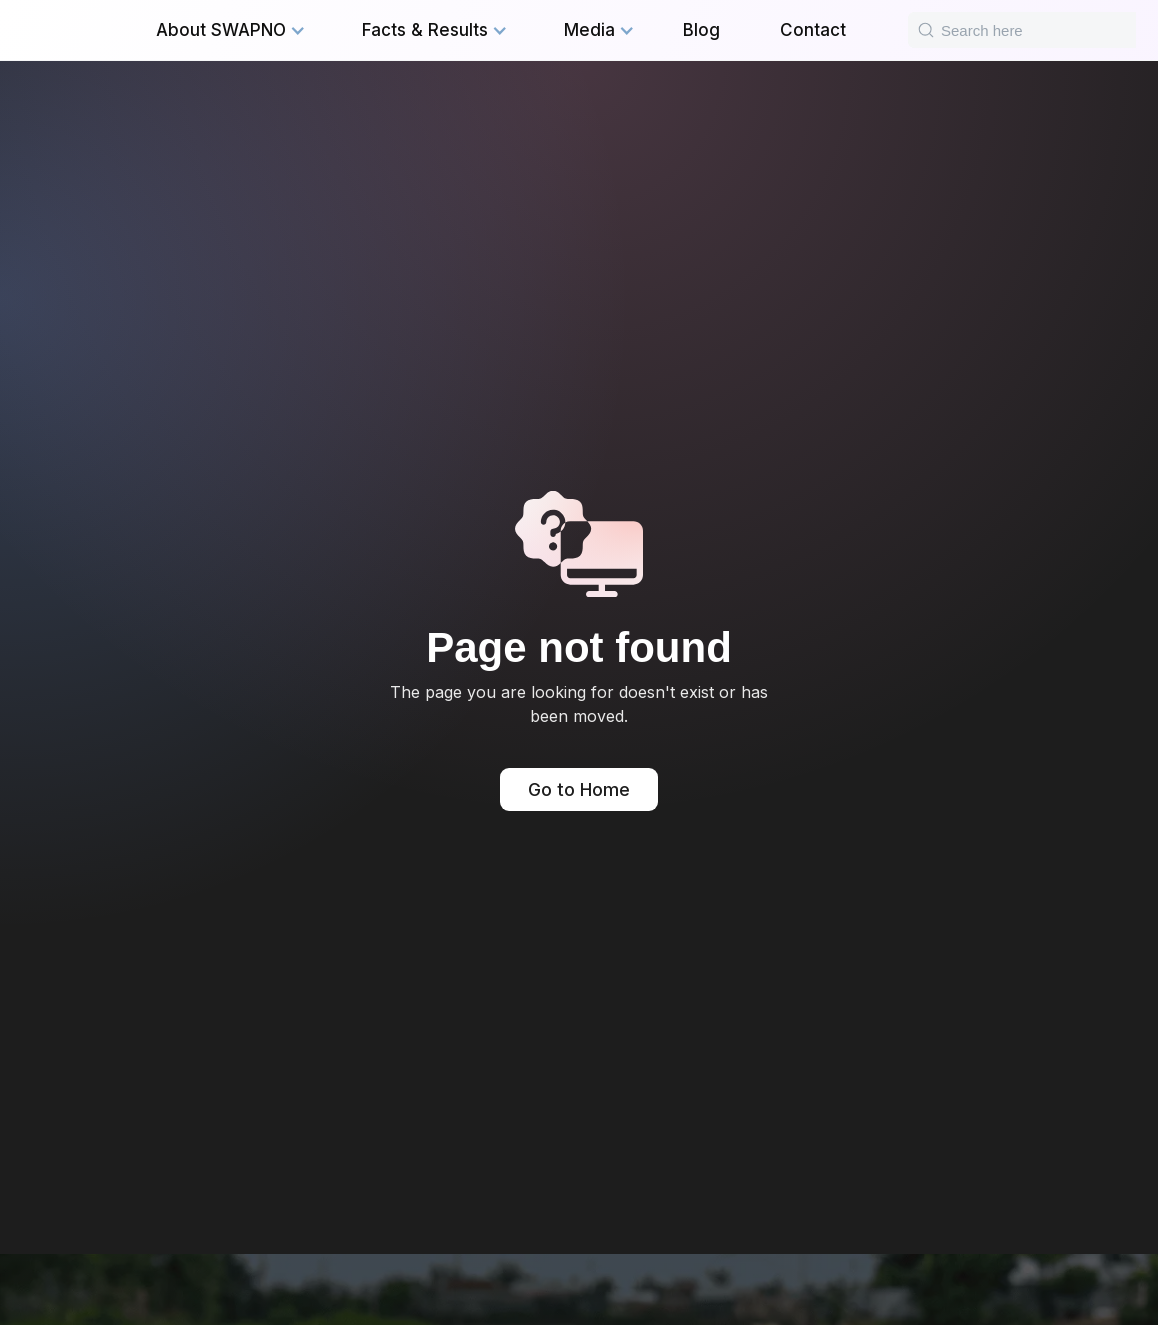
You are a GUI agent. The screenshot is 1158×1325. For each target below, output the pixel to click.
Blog (701, 30)
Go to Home (579, 789)
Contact (813, 30)
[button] (231, 30)
